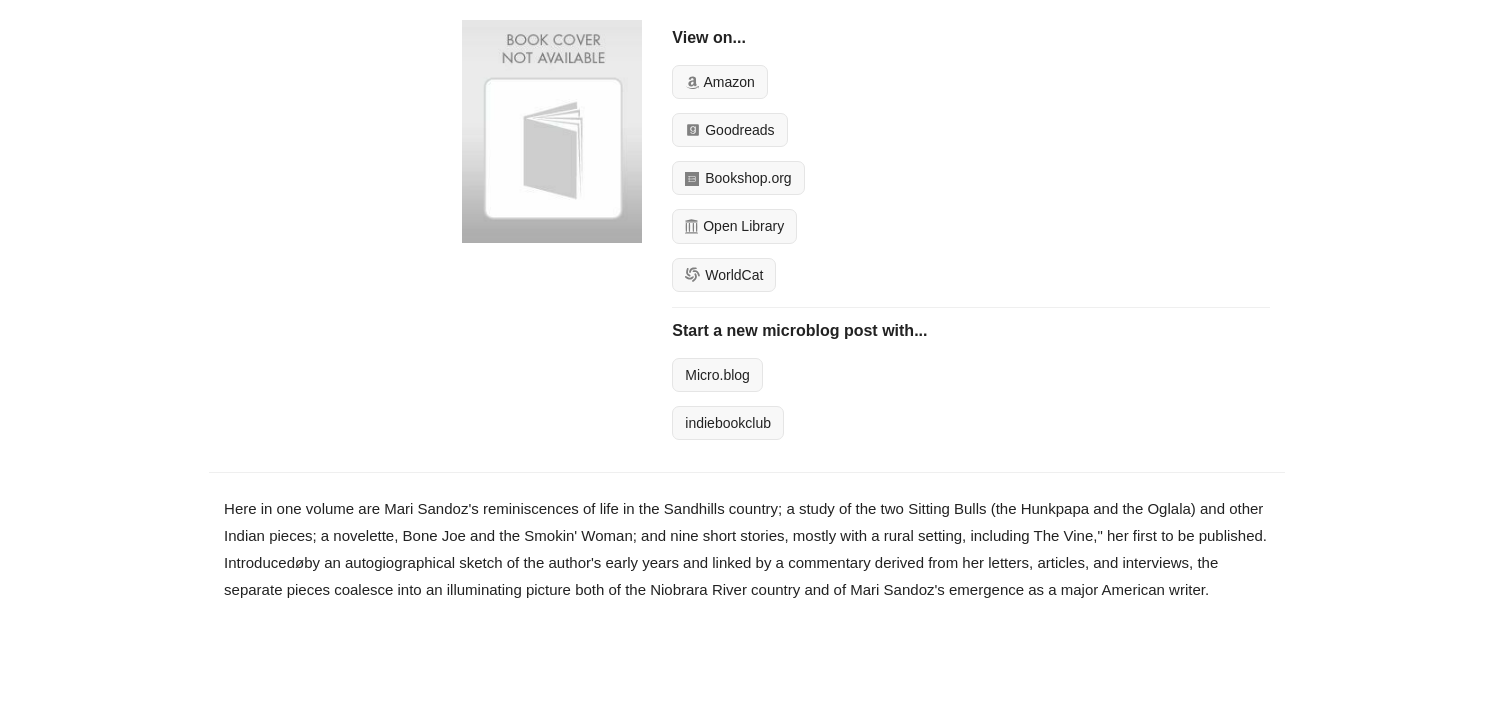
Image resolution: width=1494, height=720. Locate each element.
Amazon (719, 82)
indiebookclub (728, 423)
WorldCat (724, 275)
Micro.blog (717, 375)
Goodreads (729, 130)
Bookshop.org (738, 178)
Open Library (734, 226)
